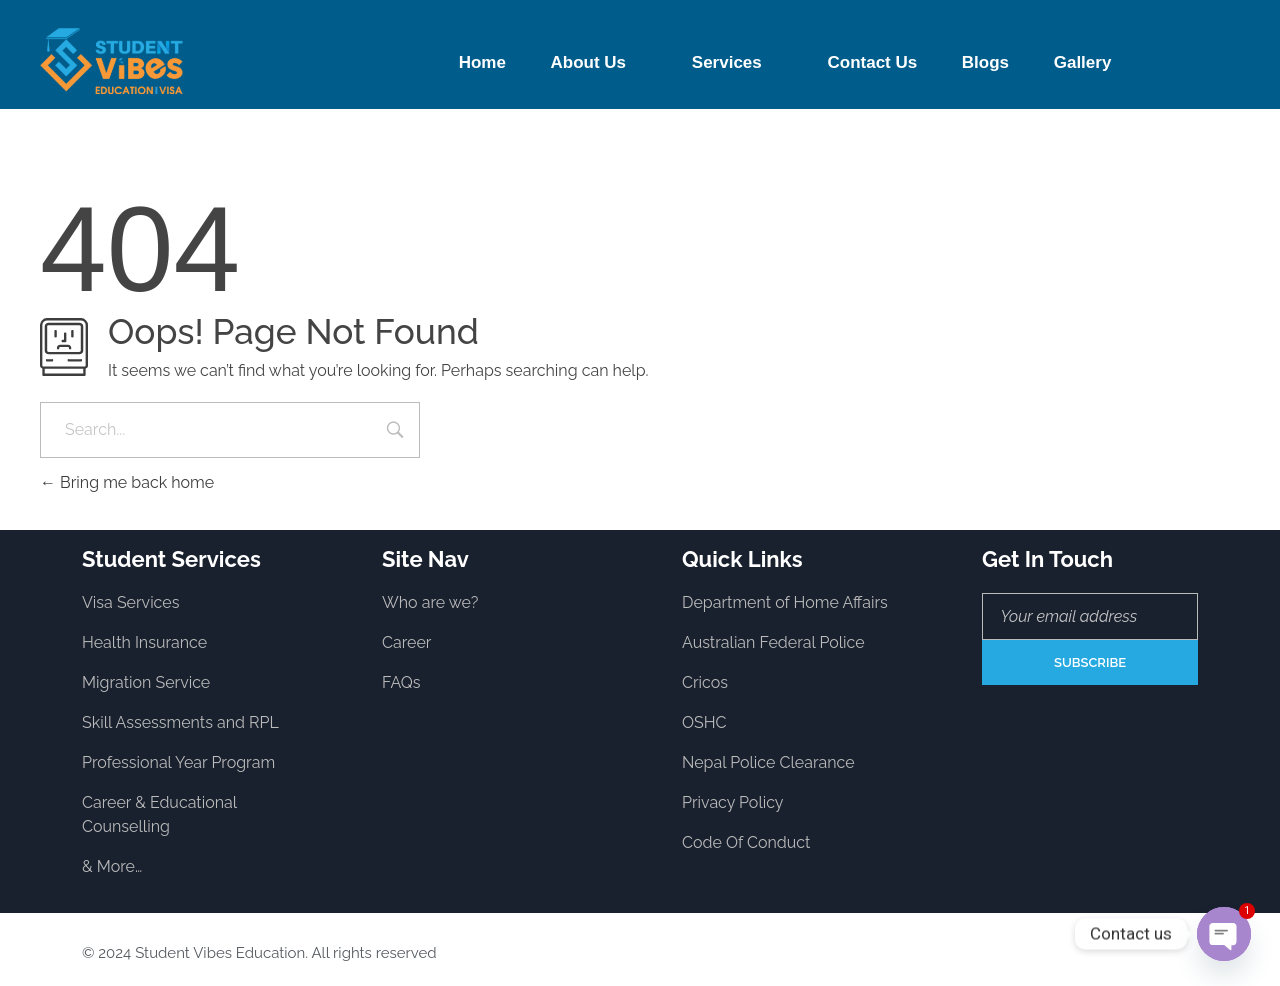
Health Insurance (144, 642)
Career (406, 642)
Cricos (705, 682)
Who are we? (430, 602)
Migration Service (146, 682)
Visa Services (130, 602)
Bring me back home (127, 482)
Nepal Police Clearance (768, 762)
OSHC (704, 722)
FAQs (401, 682)
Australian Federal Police (773, 642)
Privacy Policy (733, 802)
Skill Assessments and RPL (180, 722)
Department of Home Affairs (785, 602)
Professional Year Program (178, 762)
